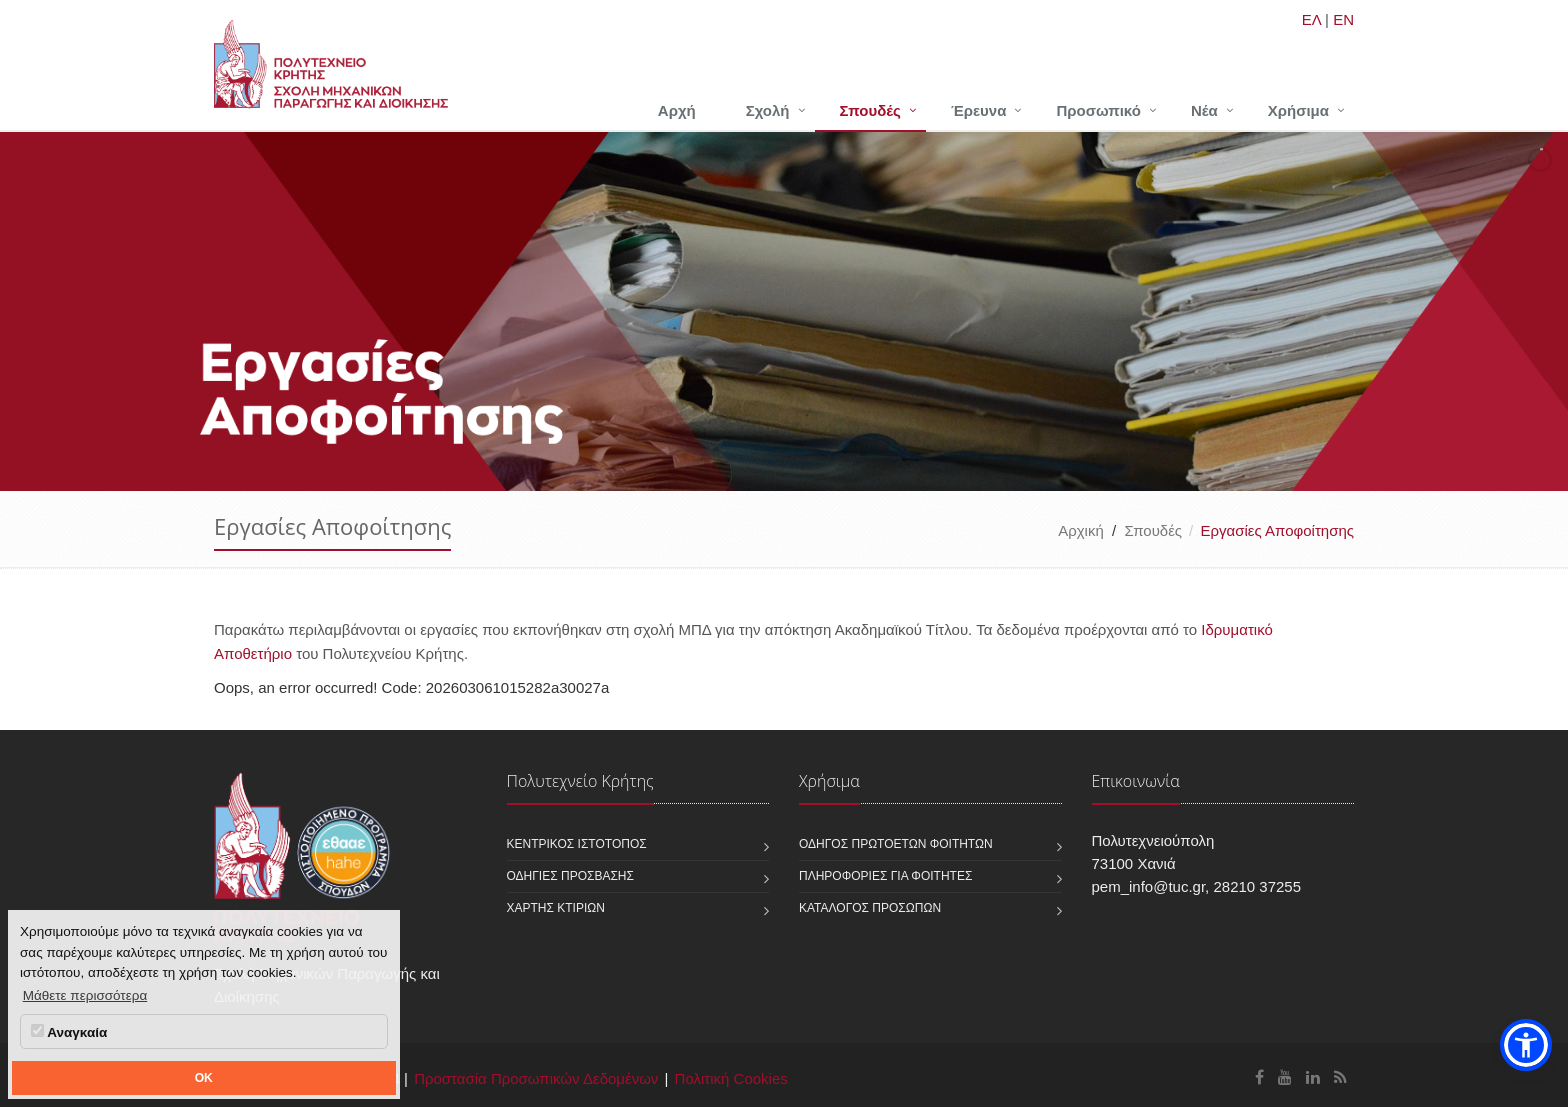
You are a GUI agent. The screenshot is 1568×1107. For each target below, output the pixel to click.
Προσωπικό (1098, 110)
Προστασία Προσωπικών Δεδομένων (536, 1078)
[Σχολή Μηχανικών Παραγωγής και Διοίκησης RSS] (1340, 1077)
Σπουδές (870, 110)
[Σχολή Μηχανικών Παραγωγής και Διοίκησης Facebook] (1259, 1077)
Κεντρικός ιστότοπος (577, 844)
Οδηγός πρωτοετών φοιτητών (896, 844)
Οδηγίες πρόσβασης (570, 876)
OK (204, 1078)
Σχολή (768, 110)
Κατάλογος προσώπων (870, 908)
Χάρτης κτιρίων (556, 908)
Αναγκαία (69, 1032)
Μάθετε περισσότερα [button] (85, 995)
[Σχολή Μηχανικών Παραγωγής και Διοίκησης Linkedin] (1313, 1077)
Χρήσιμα (1298, 110)
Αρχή (677, 110)
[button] (1526, 1045)
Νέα (1204, 110)
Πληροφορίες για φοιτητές (885, 876)
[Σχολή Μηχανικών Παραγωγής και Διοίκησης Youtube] (1285, 1077)
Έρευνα (979, 110)
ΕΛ (1311, 19)
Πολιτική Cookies (731, 1078)
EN (1343, 19)
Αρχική (1081, 530)
